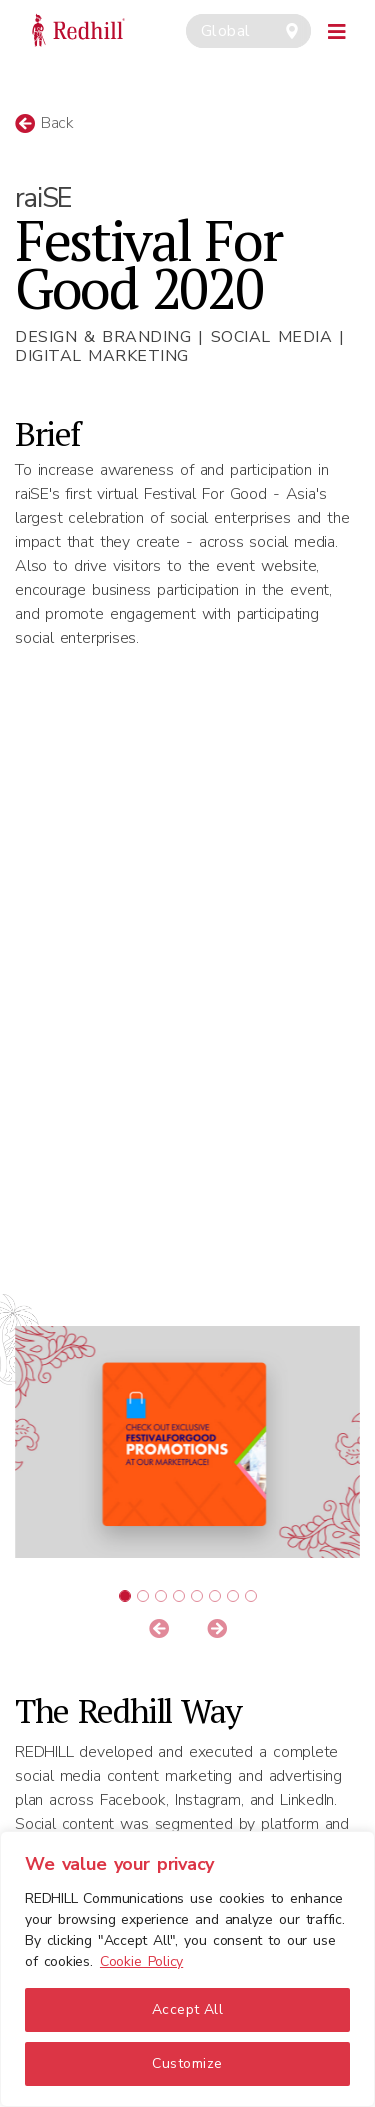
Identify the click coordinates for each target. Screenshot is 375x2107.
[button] (159, 1630)
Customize (187, 2063)
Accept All (188, 2009)
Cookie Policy (141, 1961)
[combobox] (248, 31)
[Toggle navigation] (337, 29)
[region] (187, 1969)
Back (44, 123)
